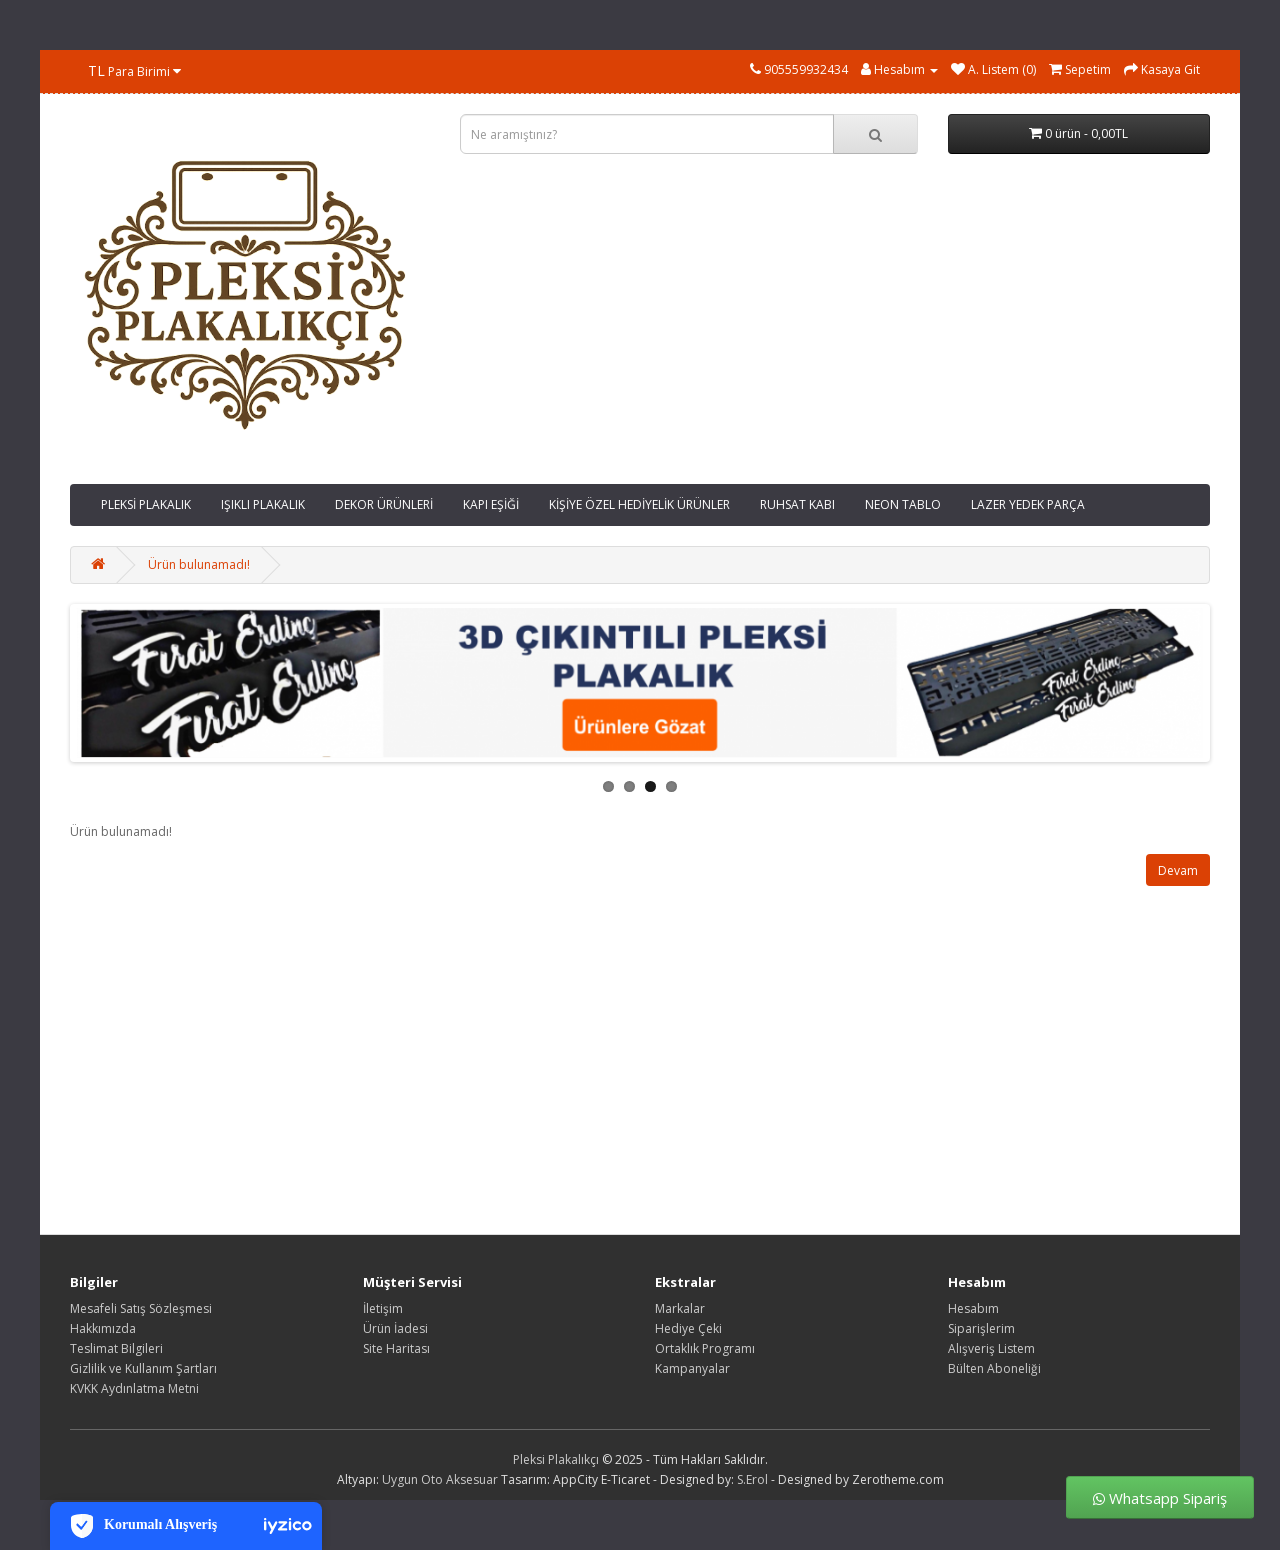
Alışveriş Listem (991, 1348)
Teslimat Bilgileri (116, 1348)
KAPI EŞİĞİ (491, 504)
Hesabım (973, 1308)
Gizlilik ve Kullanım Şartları (143, 1368)
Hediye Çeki (688, 1328)
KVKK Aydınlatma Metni (134, 1388)
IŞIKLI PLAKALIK (263, 504)
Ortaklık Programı (705, 1348)
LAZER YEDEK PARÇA (1028, 504)
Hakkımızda (103, 1328)
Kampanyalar (692, 1368)
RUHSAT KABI (797, 504)
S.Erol (752, 1479)
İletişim (383, 1308)
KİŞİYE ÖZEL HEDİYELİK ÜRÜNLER (639, 504)
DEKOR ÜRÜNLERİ (384, 504)
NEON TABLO (903, 504)
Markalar (680, 1308)
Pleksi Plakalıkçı (556, 1459)
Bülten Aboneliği (994, 1368)
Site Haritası (396, 1348)
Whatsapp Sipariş (1160, 1498)
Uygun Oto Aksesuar (440, 1479)
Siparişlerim (981, 1328)
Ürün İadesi (395, 1328)
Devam (1178, 870)
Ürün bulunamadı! (199, 564)
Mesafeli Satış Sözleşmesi (141, 1308)
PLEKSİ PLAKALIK (146, 504)
